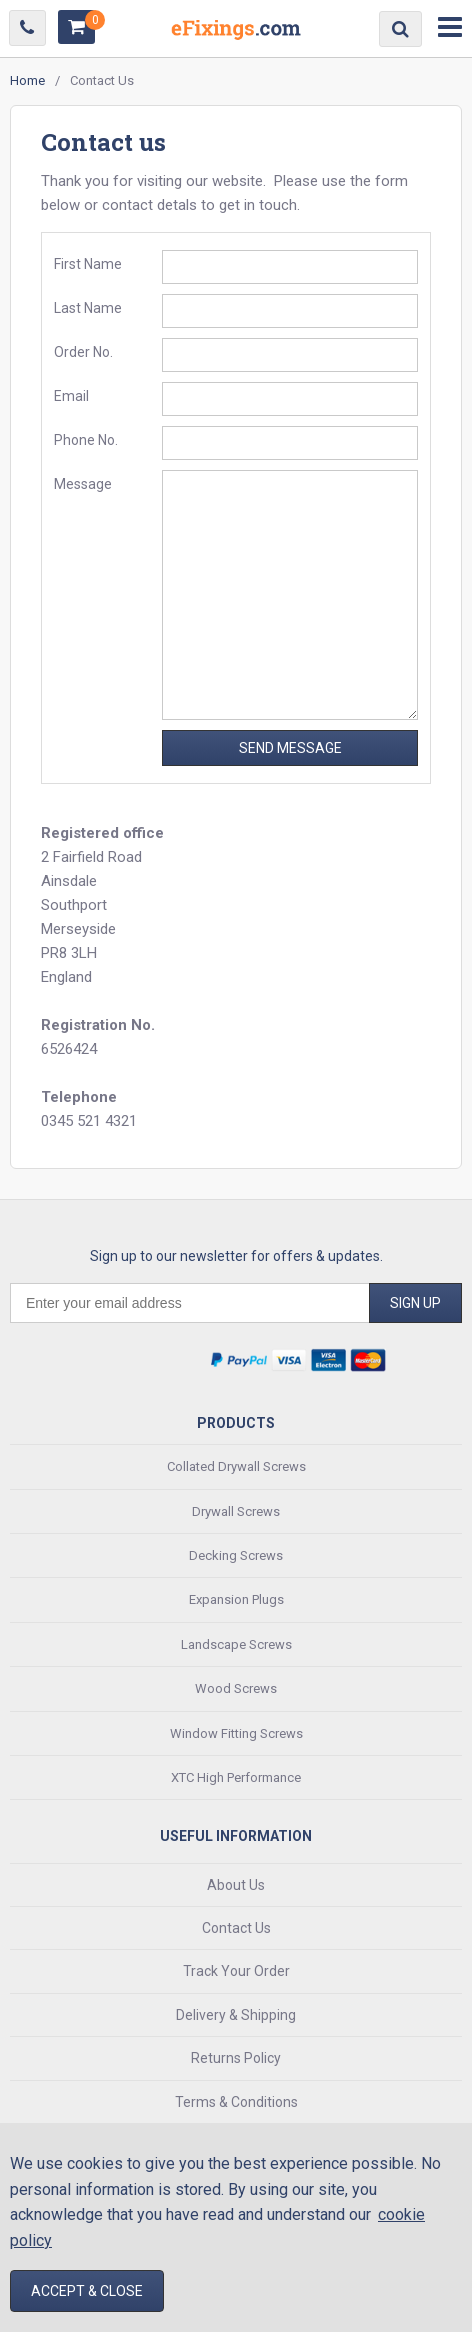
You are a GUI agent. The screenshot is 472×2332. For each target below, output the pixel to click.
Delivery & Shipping (236, 2015)
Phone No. (86, 440)
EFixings (236, 33)
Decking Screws (236, 1555)
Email (71, 396)
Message (83, 484)
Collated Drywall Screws (236, 1466)
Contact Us (236, 1928)
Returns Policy (236, 2058)
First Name (88, 264)
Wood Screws (236, 1688)
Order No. (83, 352)
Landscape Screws (236, 1644)
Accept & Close (87, 2291)
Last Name (88, 308)
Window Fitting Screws (236, 1733)
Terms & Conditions (236, 2102)
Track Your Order (236, 1971)
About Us (236, 1885)
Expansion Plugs (236, 1599)
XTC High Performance (236, 1777)
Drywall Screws (236, 1511)
